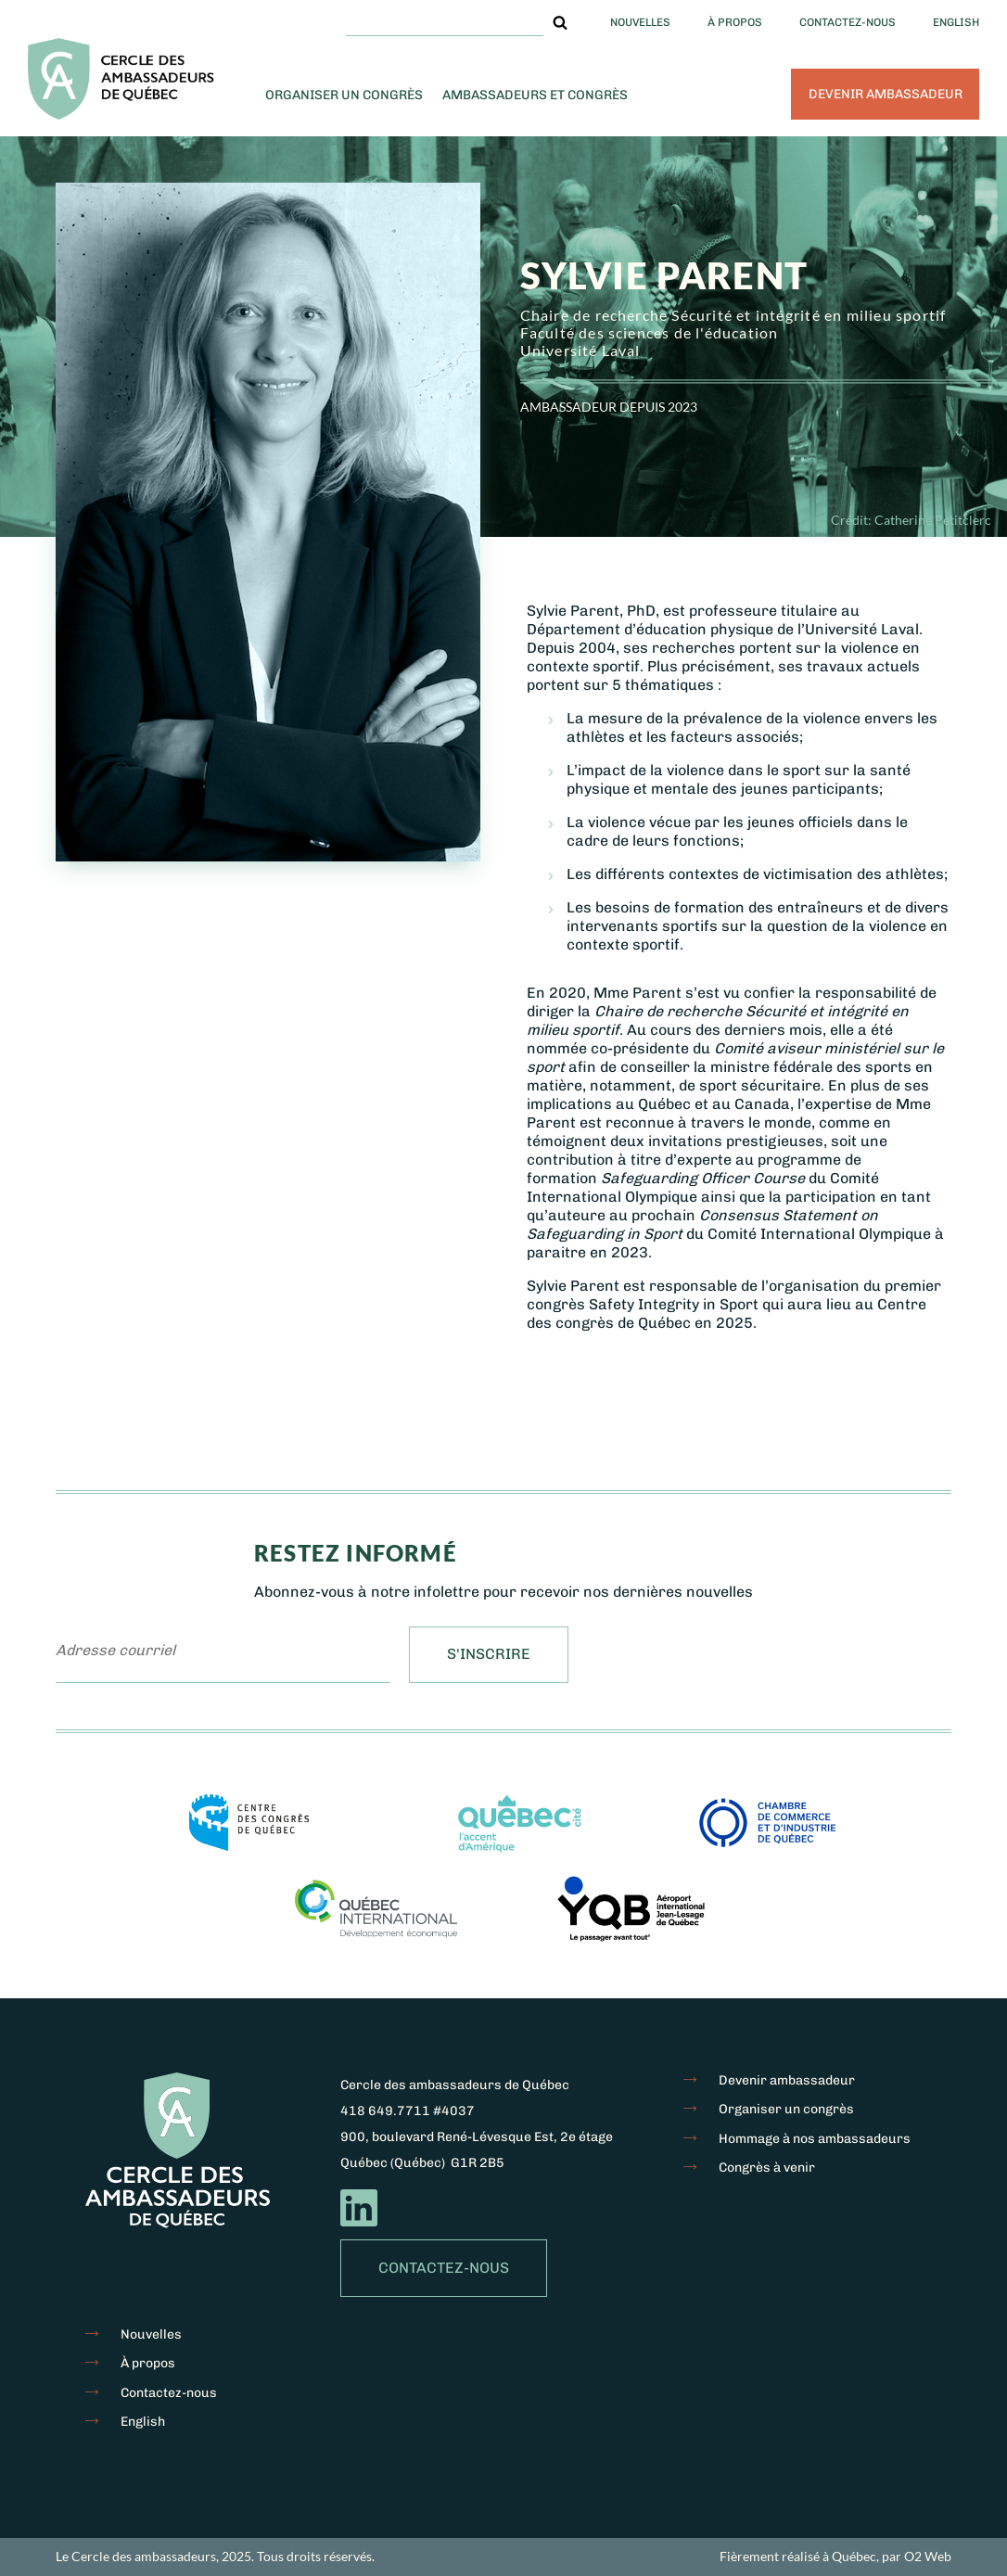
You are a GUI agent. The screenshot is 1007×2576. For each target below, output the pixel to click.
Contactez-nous (847, 22)
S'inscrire (488, 1654)
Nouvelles (640, 22)
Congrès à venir (767, 2167)
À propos (734, 22)
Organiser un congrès (344, 95)
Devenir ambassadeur (885, 94)
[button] (560, 22)
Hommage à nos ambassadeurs (815, 2139)
